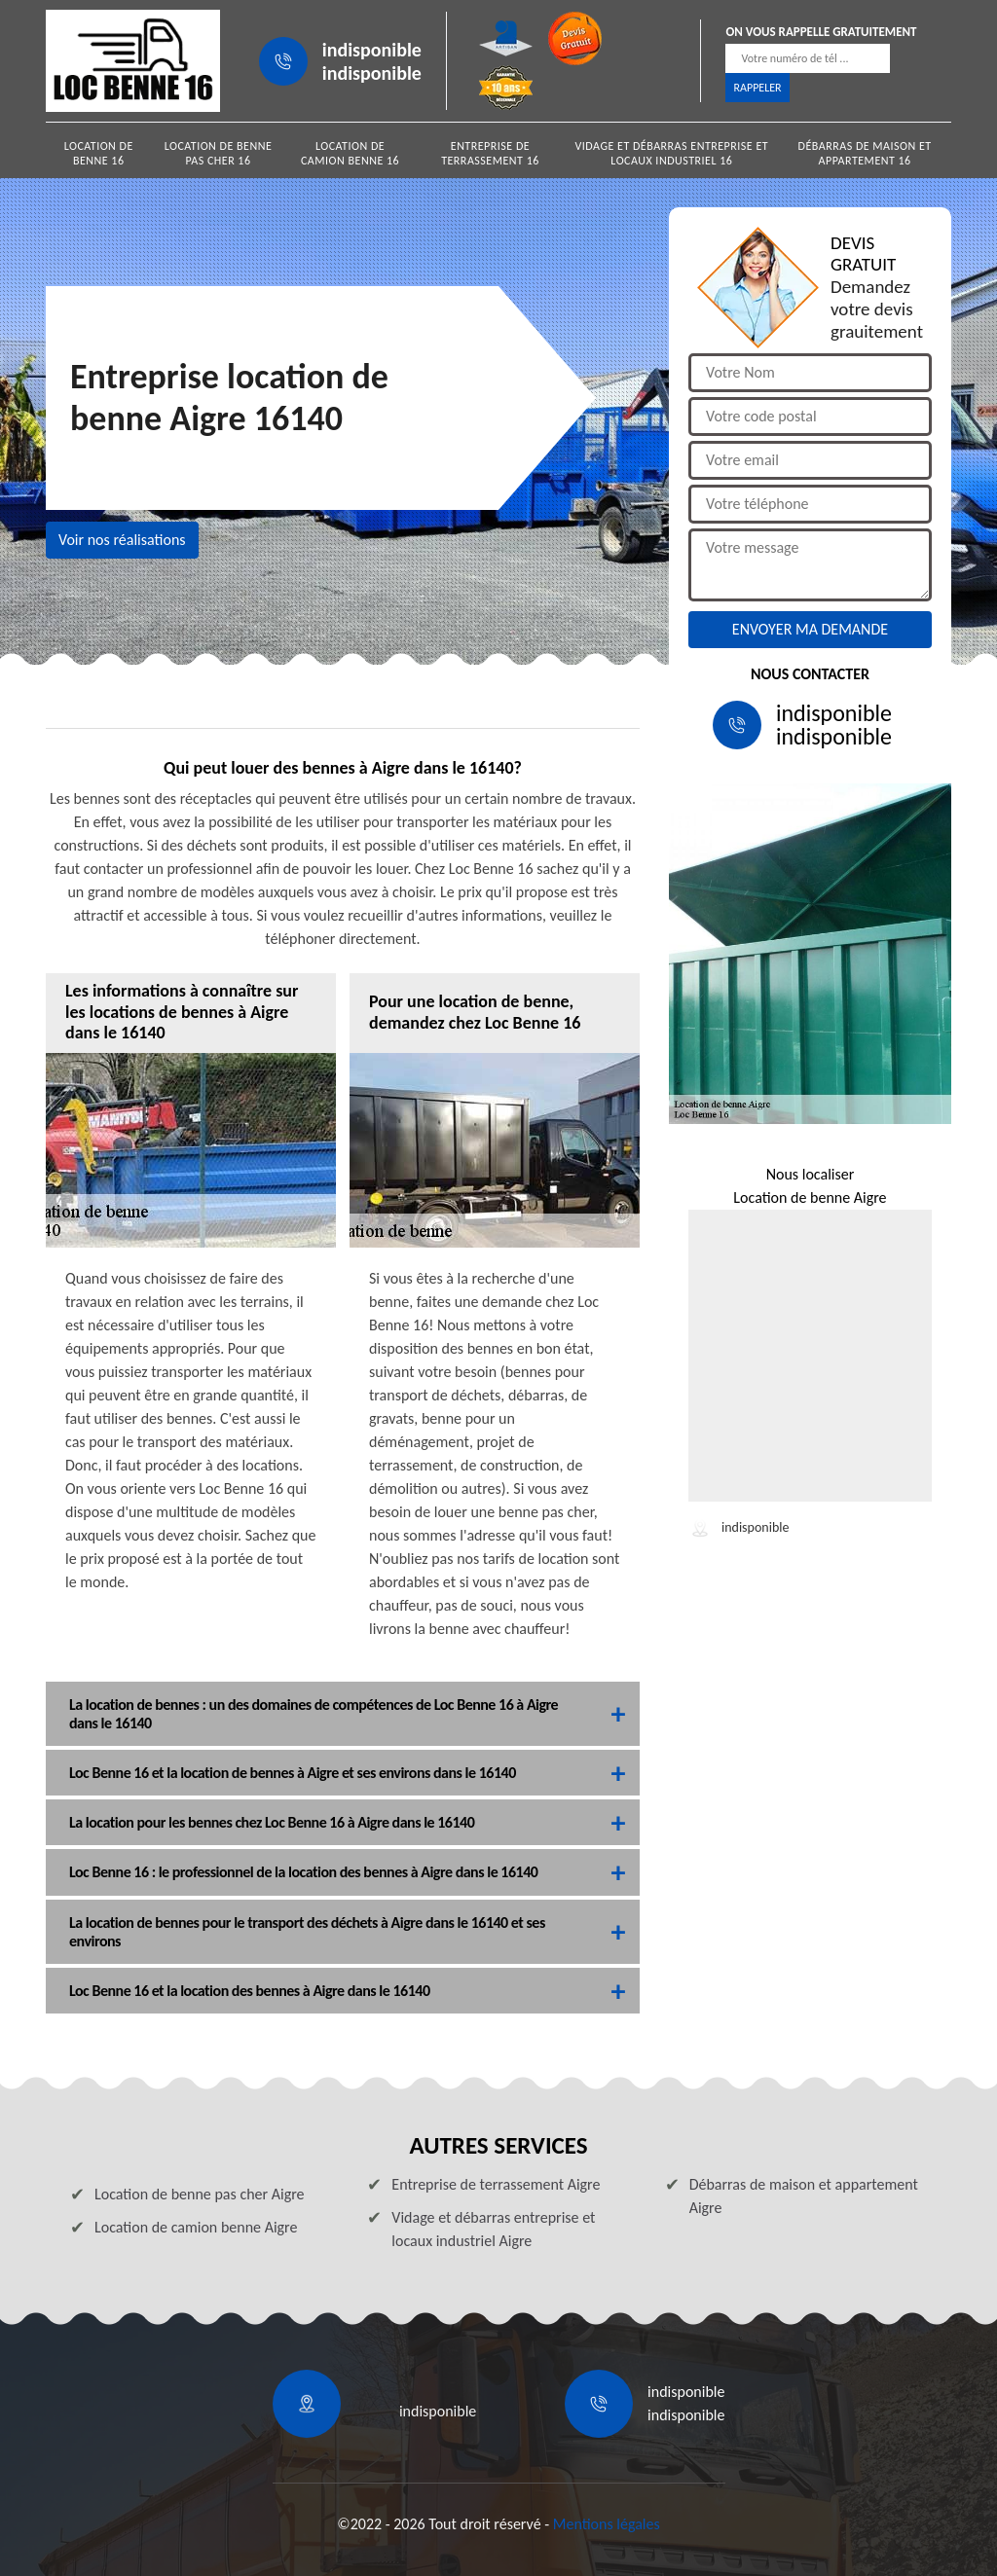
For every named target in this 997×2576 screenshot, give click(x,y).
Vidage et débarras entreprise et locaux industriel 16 (672, 153)
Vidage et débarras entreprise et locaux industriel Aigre (493, 2229)
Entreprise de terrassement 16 (490, 153)
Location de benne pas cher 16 (219, 153)
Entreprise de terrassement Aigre (495, 2184)
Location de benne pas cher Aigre (199, 2194)
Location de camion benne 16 (350, 153)
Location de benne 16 (98, 153)
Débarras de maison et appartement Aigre (803, 2196)
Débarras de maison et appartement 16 (865, 153)
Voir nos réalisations (122, 539)
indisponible (372, 49)
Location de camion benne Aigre (195, 2227)
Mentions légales (606, 2524)
